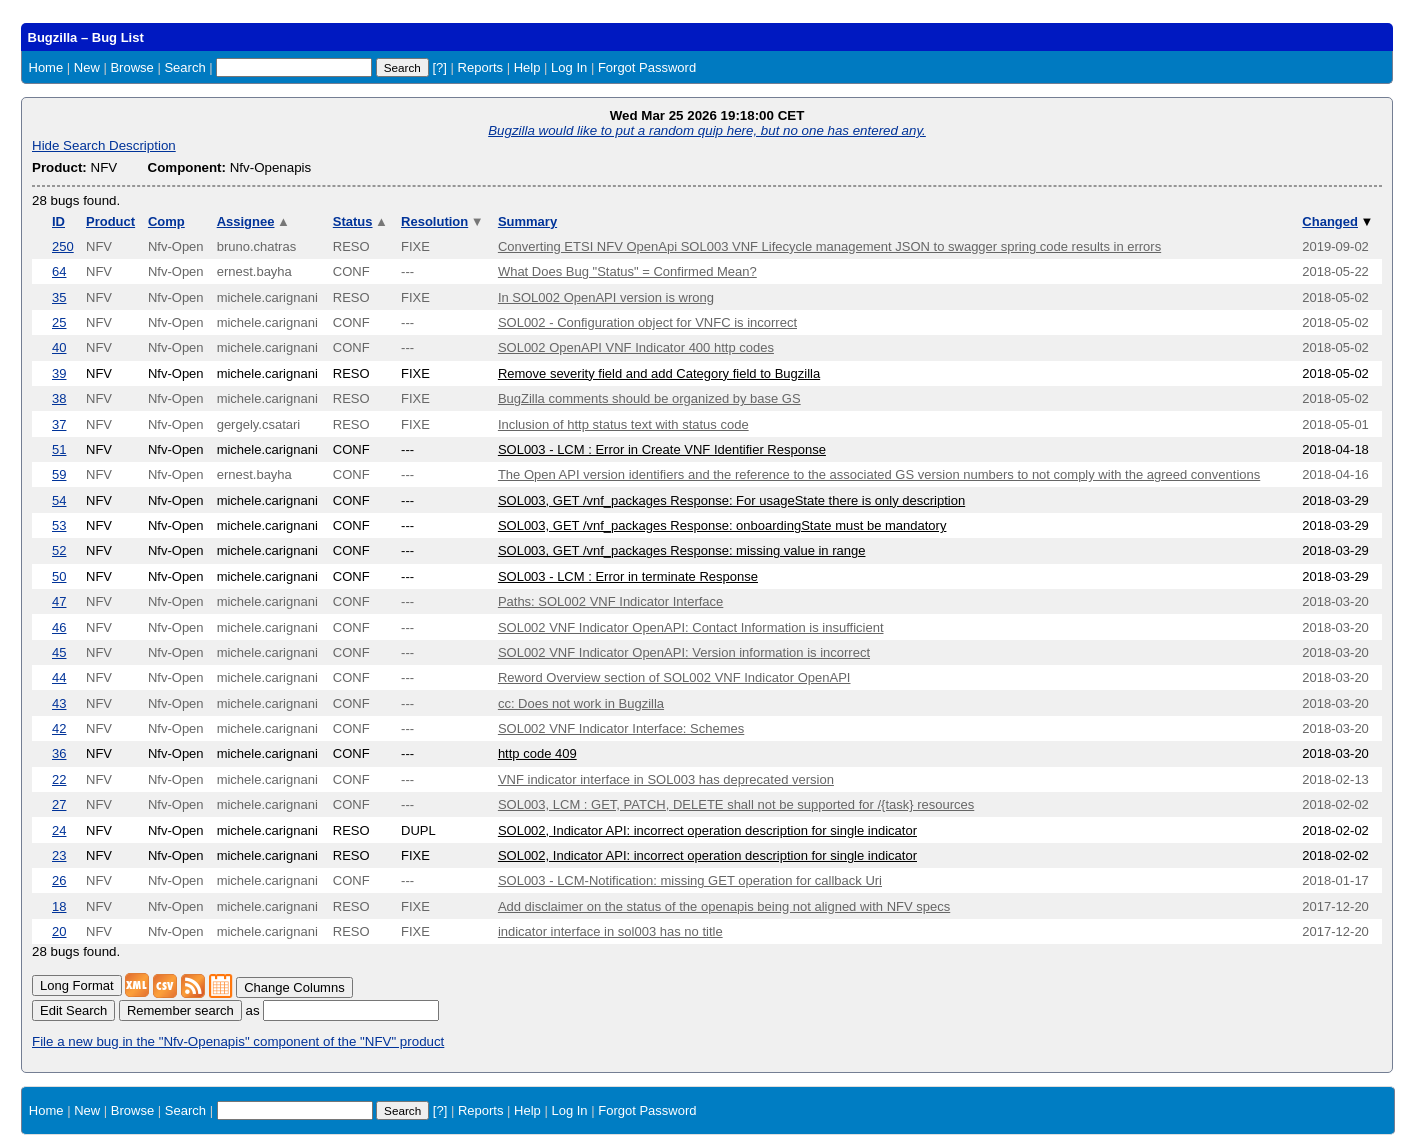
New (87, 67)
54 (59, 500)
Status (360, 221)
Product (110, 221)
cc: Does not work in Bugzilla (581, 703)
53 (59, 525)
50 (59, 576)
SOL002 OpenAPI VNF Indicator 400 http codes (636, 347)
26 (59, 880)
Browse (131, 67)
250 (63, 246)
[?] (439, 67)
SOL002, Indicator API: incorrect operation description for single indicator (707, 830)
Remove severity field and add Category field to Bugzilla (659, 373)
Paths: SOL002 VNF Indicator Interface (610, 601)
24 (59, 830)
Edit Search (73, 1010)
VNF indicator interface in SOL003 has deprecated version (666, 779)
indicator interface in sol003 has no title (610, 931)
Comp (166, 221)
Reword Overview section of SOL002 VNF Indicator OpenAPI (674, 677)
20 (59, 931)
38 (59, 398)
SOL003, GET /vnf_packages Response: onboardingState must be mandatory (722, 525)
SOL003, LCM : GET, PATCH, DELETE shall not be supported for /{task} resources (736, 804)
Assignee (253, 221)
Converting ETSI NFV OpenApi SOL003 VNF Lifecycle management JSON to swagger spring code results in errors (829, 246)
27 (59, 804)
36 (59, 753)
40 (59, 347)
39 (59, 373)
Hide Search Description (104, 145)
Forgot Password (647, 67)
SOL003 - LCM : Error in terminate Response (628, 576)
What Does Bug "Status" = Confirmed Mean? (627, 271)
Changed (1337, 221)
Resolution (442, 221)
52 (59, 550)
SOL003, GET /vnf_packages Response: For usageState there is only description (731, 500)
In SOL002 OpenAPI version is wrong (606, 297)
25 (59, 322)
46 (59, 627)
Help (527, 67)
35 (59, 297)
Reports (481, 67)
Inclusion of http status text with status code (623, 424)
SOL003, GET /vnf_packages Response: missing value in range (682, 550)
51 (59, 449)
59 (59, 474)
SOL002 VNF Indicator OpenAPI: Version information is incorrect (684, 652)
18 (59, 906)
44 (59, 677)
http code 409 (537, 753)
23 (59, 855)
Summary (527, 221)
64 (59, 271)
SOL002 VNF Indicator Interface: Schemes (621, 728)
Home (46, 67)
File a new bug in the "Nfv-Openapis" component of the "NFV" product (238, 1041)
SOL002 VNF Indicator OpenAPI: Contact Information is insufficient (691, 627)
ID (58, 221)
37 (59, 424)
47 (59, 601)
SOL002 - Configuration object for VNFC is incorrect (647, 322)
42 (59, 728)
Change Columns (294, 987)
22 (59, 779)
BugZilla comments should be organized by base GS (649, 398)
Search (184, 67)
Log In (569, 67)
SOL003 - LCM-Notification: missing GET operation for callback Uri (690, 880)
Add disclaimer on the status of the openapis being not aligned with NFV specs (724, 906)
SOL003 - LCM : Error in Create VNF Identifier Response (662, 449)
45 (59, 652)
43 (59, 703)
